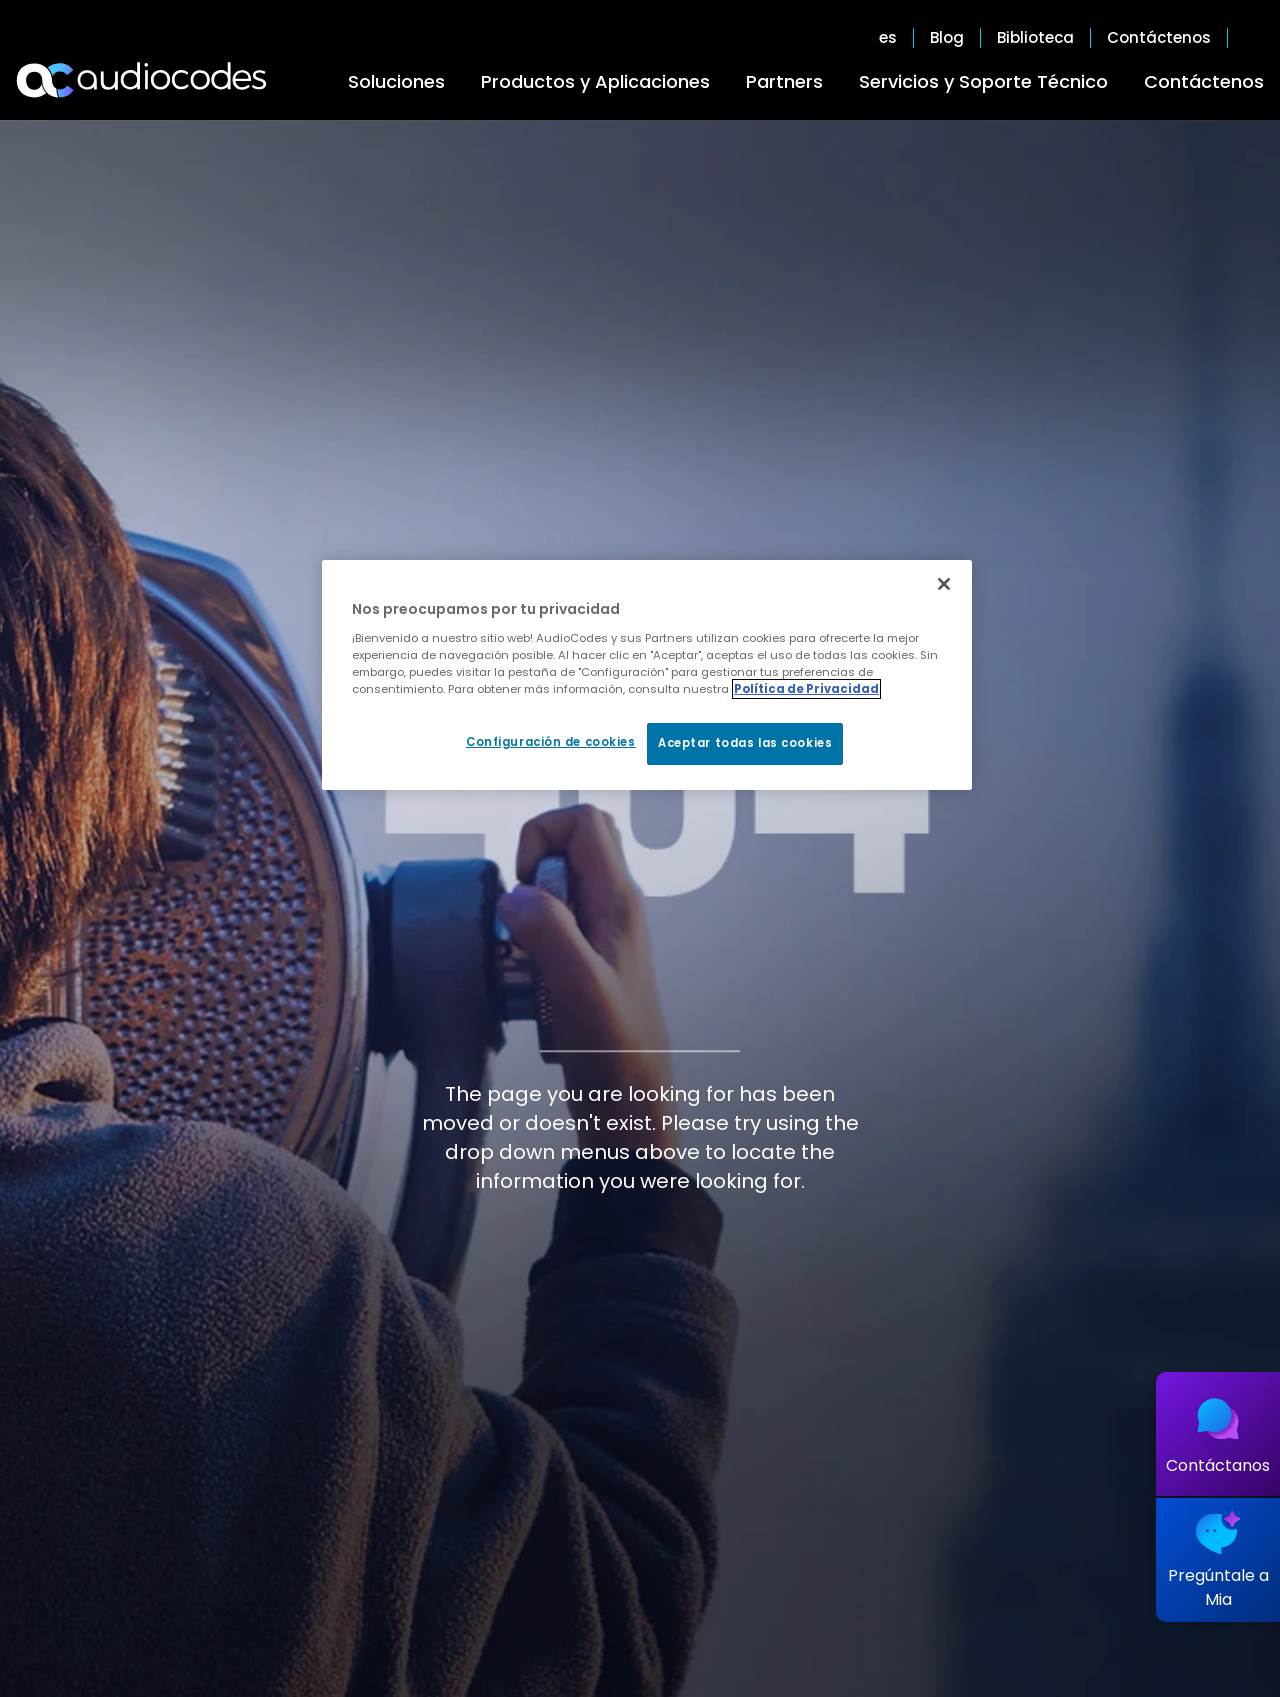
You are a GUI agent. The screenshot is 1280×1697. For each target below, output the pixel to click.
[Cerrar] (944, 584)
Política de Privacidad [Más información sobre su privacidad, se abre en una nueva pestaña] (806, 689)
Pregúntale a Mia (1218, 1587)
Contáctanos (1218, 1465)
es (888, 38)
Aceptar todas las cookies (745, 743)
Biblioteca (1035, 38)
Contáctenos (1204, 81)
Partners (784, 81)
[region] (647, 675)
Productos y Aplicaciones (595, 81)
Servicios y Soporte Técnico (983, 81)
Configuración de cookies (551, 742)
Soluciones (396, 81)
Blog (947, 38)
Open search (1254, 38)
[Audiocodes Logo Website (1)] (142, 80)
